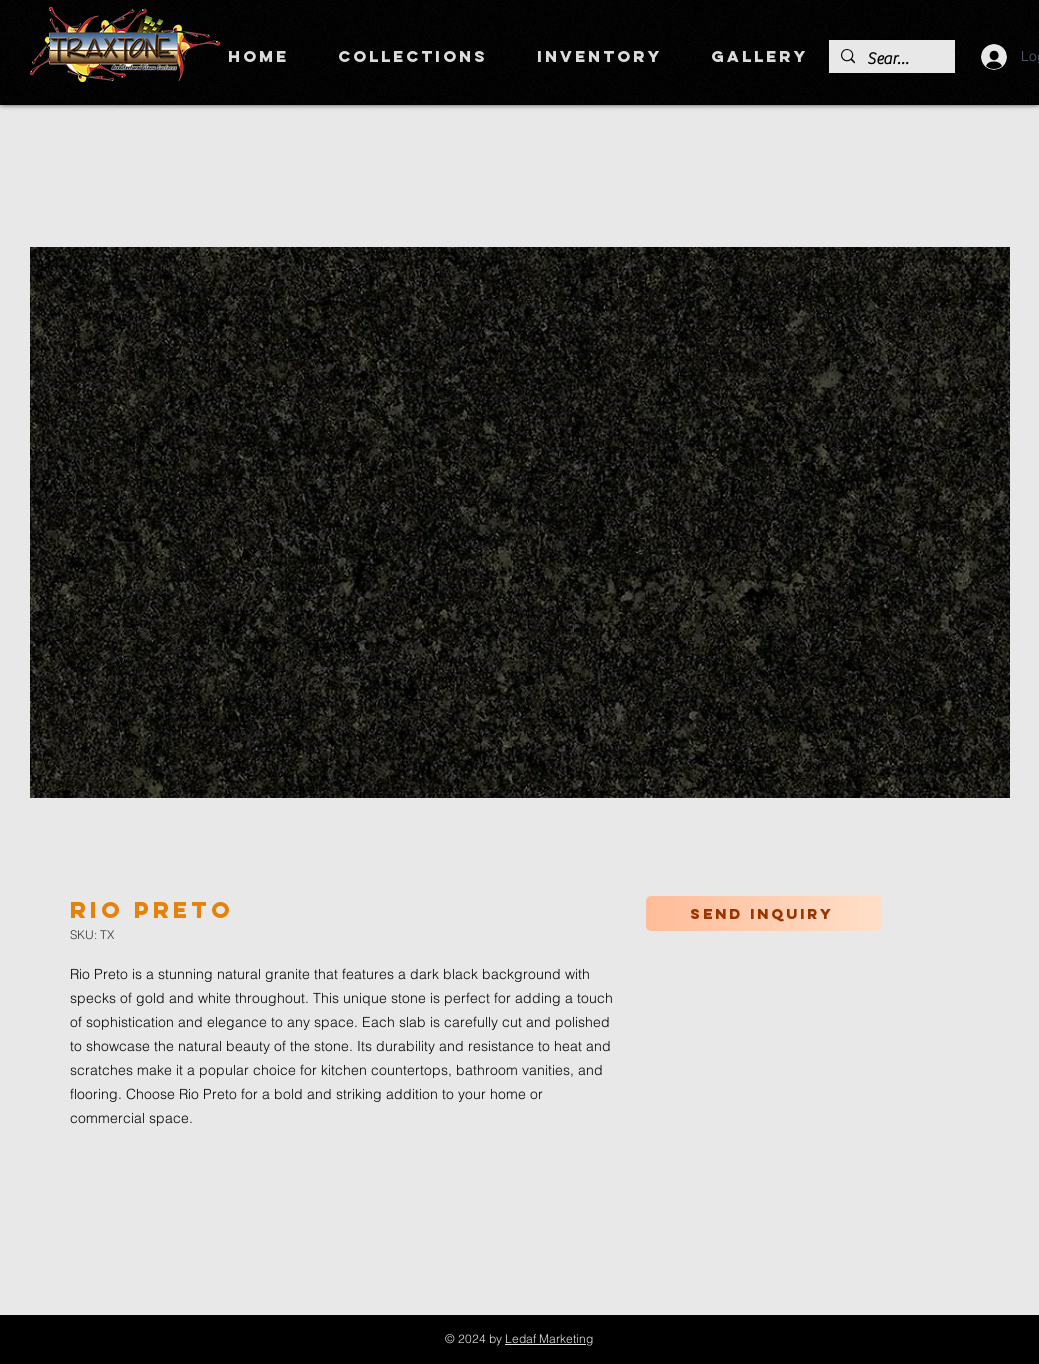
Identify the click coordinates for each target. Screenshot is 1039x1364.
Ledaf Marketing (549, 1338)
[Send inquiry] (764, 913)
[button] (413, 56)
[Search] (890, 59)
